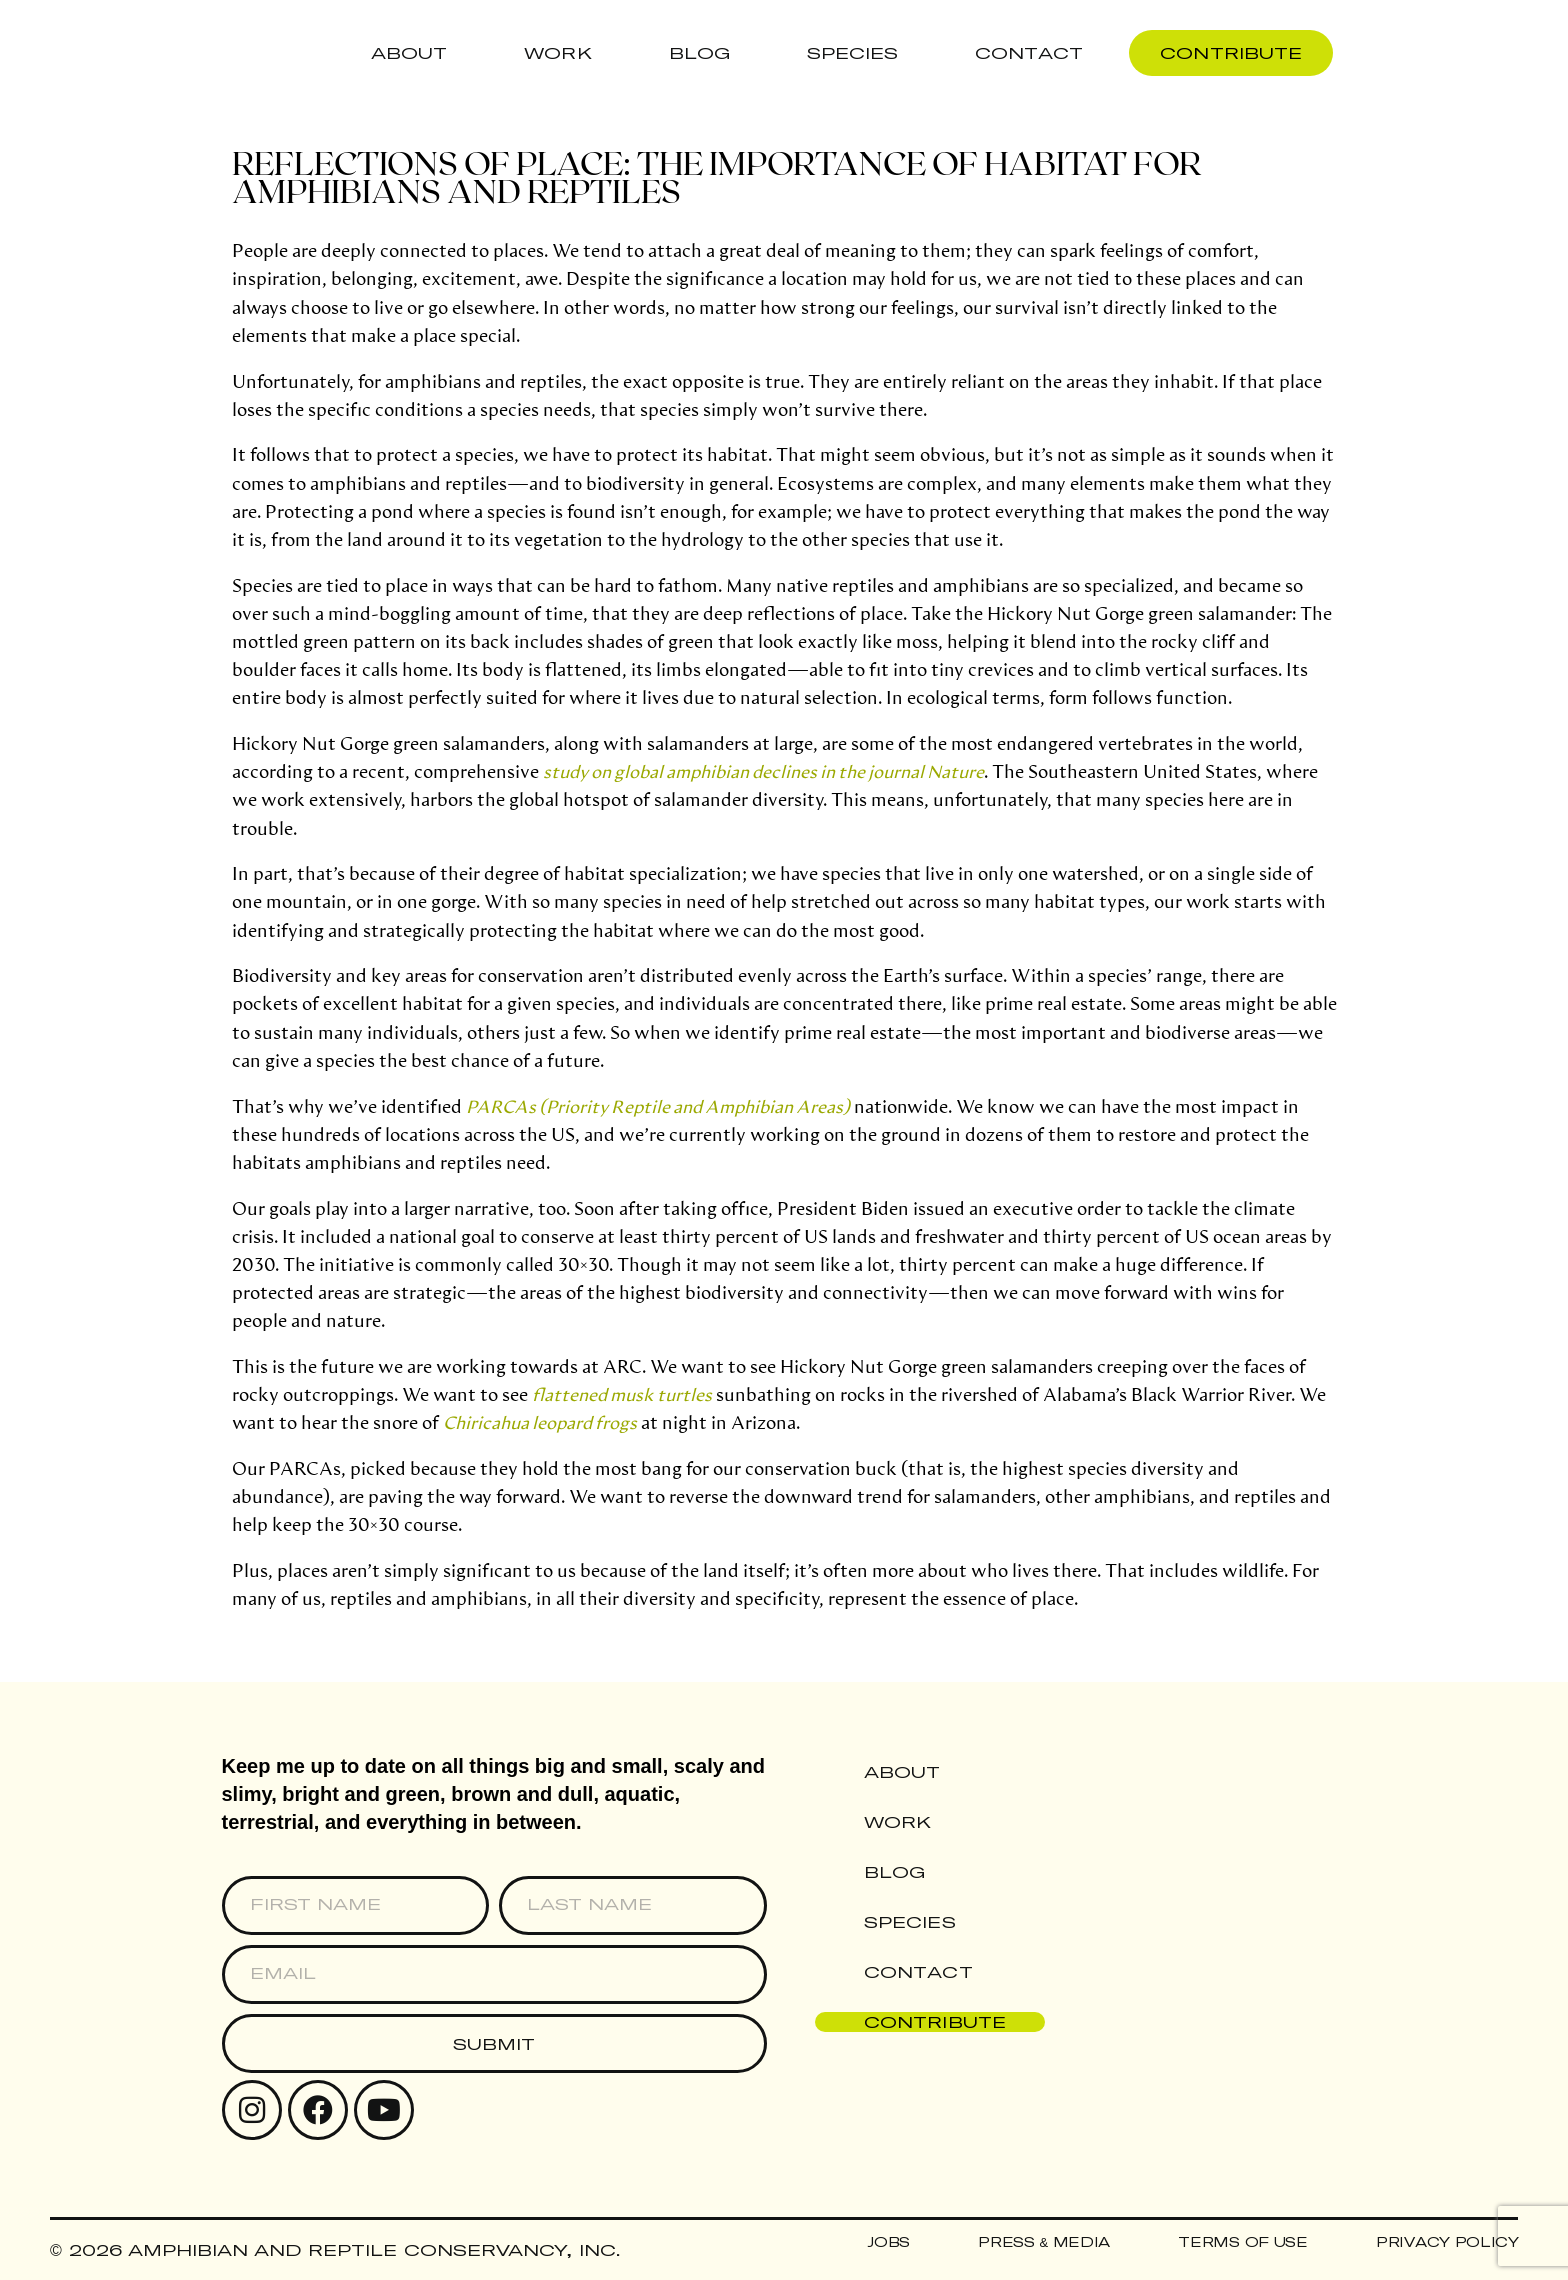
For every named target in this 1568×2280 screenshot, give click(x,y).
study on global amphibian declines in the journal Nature (763, 771)
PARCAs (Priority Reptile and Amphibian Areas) (658, 1106)
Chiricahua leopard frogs (540, 1422)
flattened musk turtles (622, 1394)
